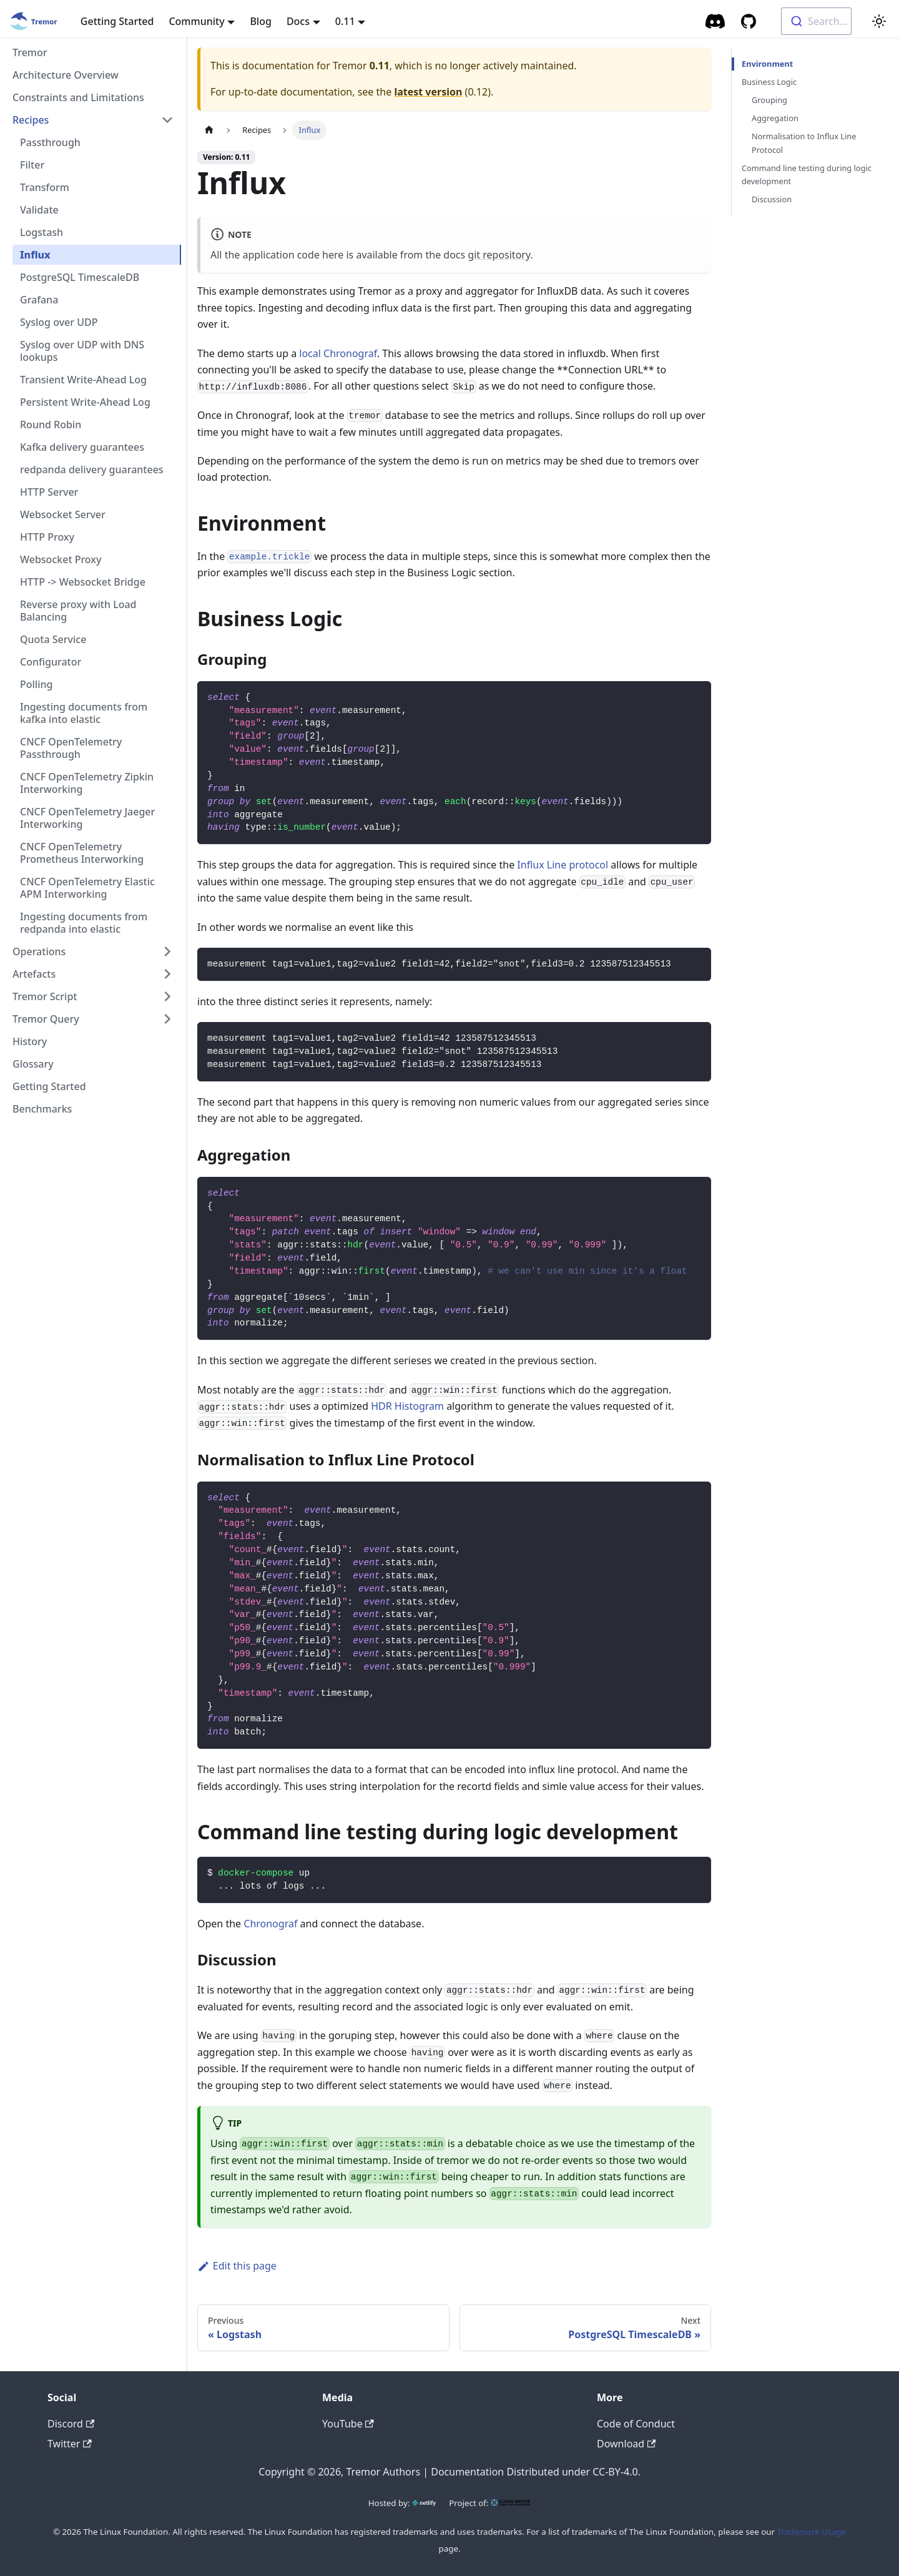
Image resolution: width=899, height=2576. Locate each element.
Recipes (30, 120)
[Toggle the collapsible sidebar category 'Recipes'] (167, 120)
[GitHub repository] (749, 21)
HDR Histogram (407, 1406)
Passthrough (50, 142)
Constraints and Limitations (78, 97)
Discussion (772, 199)
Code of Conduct (636, 2424)
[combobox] (816, 21)
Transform (44, 187)
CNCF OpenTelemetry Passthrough (71, 748)
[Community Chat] (716, 21)
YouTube (348, 2424)
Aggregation (775, 118)
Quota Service (53, 639)
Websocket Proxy (60, 559)
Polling (36, 684)
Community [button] (196, 21)
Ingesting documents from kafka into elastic (83, 713)
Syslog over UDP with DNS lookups (82, 351)
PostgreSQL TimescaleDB (79, 277)
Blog (260, 21)
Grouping (769, 100)
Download (626, 2444)
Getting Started (117, 21)
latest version (428, 92)
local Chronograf (338, 353)
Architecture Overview (65, 75)
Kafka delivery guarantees (82, 447)
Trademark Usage (812, 2531)
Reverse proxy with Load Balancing (78, 610)
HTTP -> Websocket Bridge (82, 582)
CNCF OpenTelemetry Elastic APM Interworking (87, 888)
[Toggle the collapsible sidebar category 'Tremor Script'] (167, 996)
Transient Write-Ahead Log (83, 379)
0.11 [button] (345, 21)
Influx (35, 255)
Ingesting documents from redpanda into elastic (83, 923)
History (29, 1041)
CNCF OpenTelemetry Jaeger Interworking (87, 818)
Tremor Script (44, 996)
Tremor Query (45, 1019)
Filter (32, 165)
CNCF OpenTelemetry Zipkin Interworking (87, 783)
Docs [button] (298, 21)
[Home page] (209, 130)
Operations (39, 951)
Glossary (33, 1064)
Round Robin (50, 424)
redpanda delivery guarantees (92, 469)
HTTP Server (49, 492)
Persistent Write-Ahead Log (85, 402)
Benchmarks (42, 1109)
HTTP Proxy (47, 537)
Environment (766, 63)
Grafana (39, 300)
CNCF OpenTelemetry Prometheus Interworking (82, 853)
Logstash (41, 232)
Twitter (69, 2444)
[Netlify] (424, 2503)
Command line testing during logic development (807, 174)
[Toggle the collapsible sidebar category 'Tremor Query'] (167, 1019)
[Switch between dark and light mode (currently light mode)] (879, 21)
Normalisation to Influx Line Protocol (804, 142)
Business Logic (769, 81)
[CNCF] (511, 2503)
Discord (70, 2424)
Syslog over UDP (58, 322)
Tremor (29, 52)
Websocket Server (63, 514)
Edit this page (237, 2266)
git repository (499, 255)
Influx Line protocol (562, 865)
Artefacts (34, 974)
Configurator (50, 662)
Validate (39, 210)
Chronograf (270, 1923)
